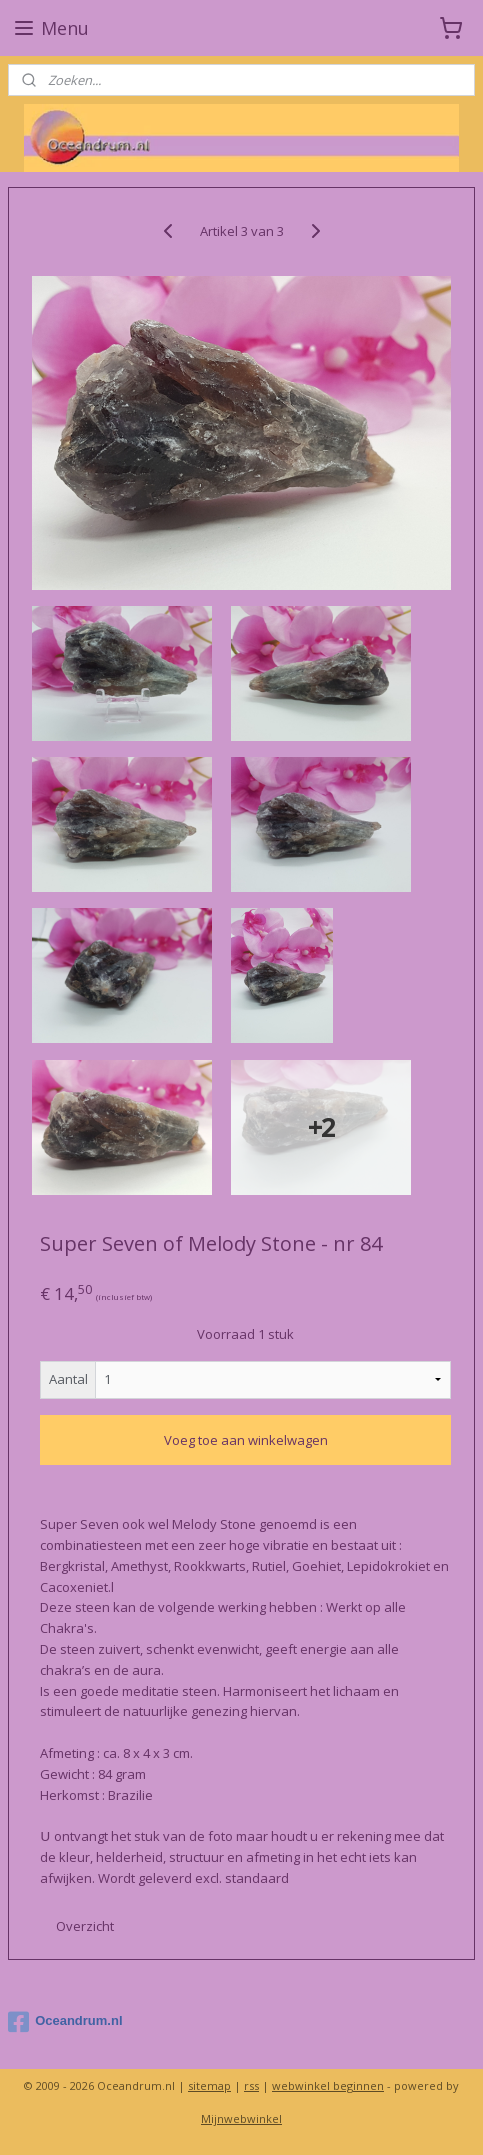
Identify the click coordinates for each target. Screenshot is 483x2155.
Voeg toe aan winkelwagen (246, 1440)
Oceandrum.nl (65, 2022)
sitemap (209, 2085)
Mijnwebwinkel (241, 2118)
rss (251, 2085)
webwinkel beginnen (328, 2085)
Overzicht (85, 1926)
